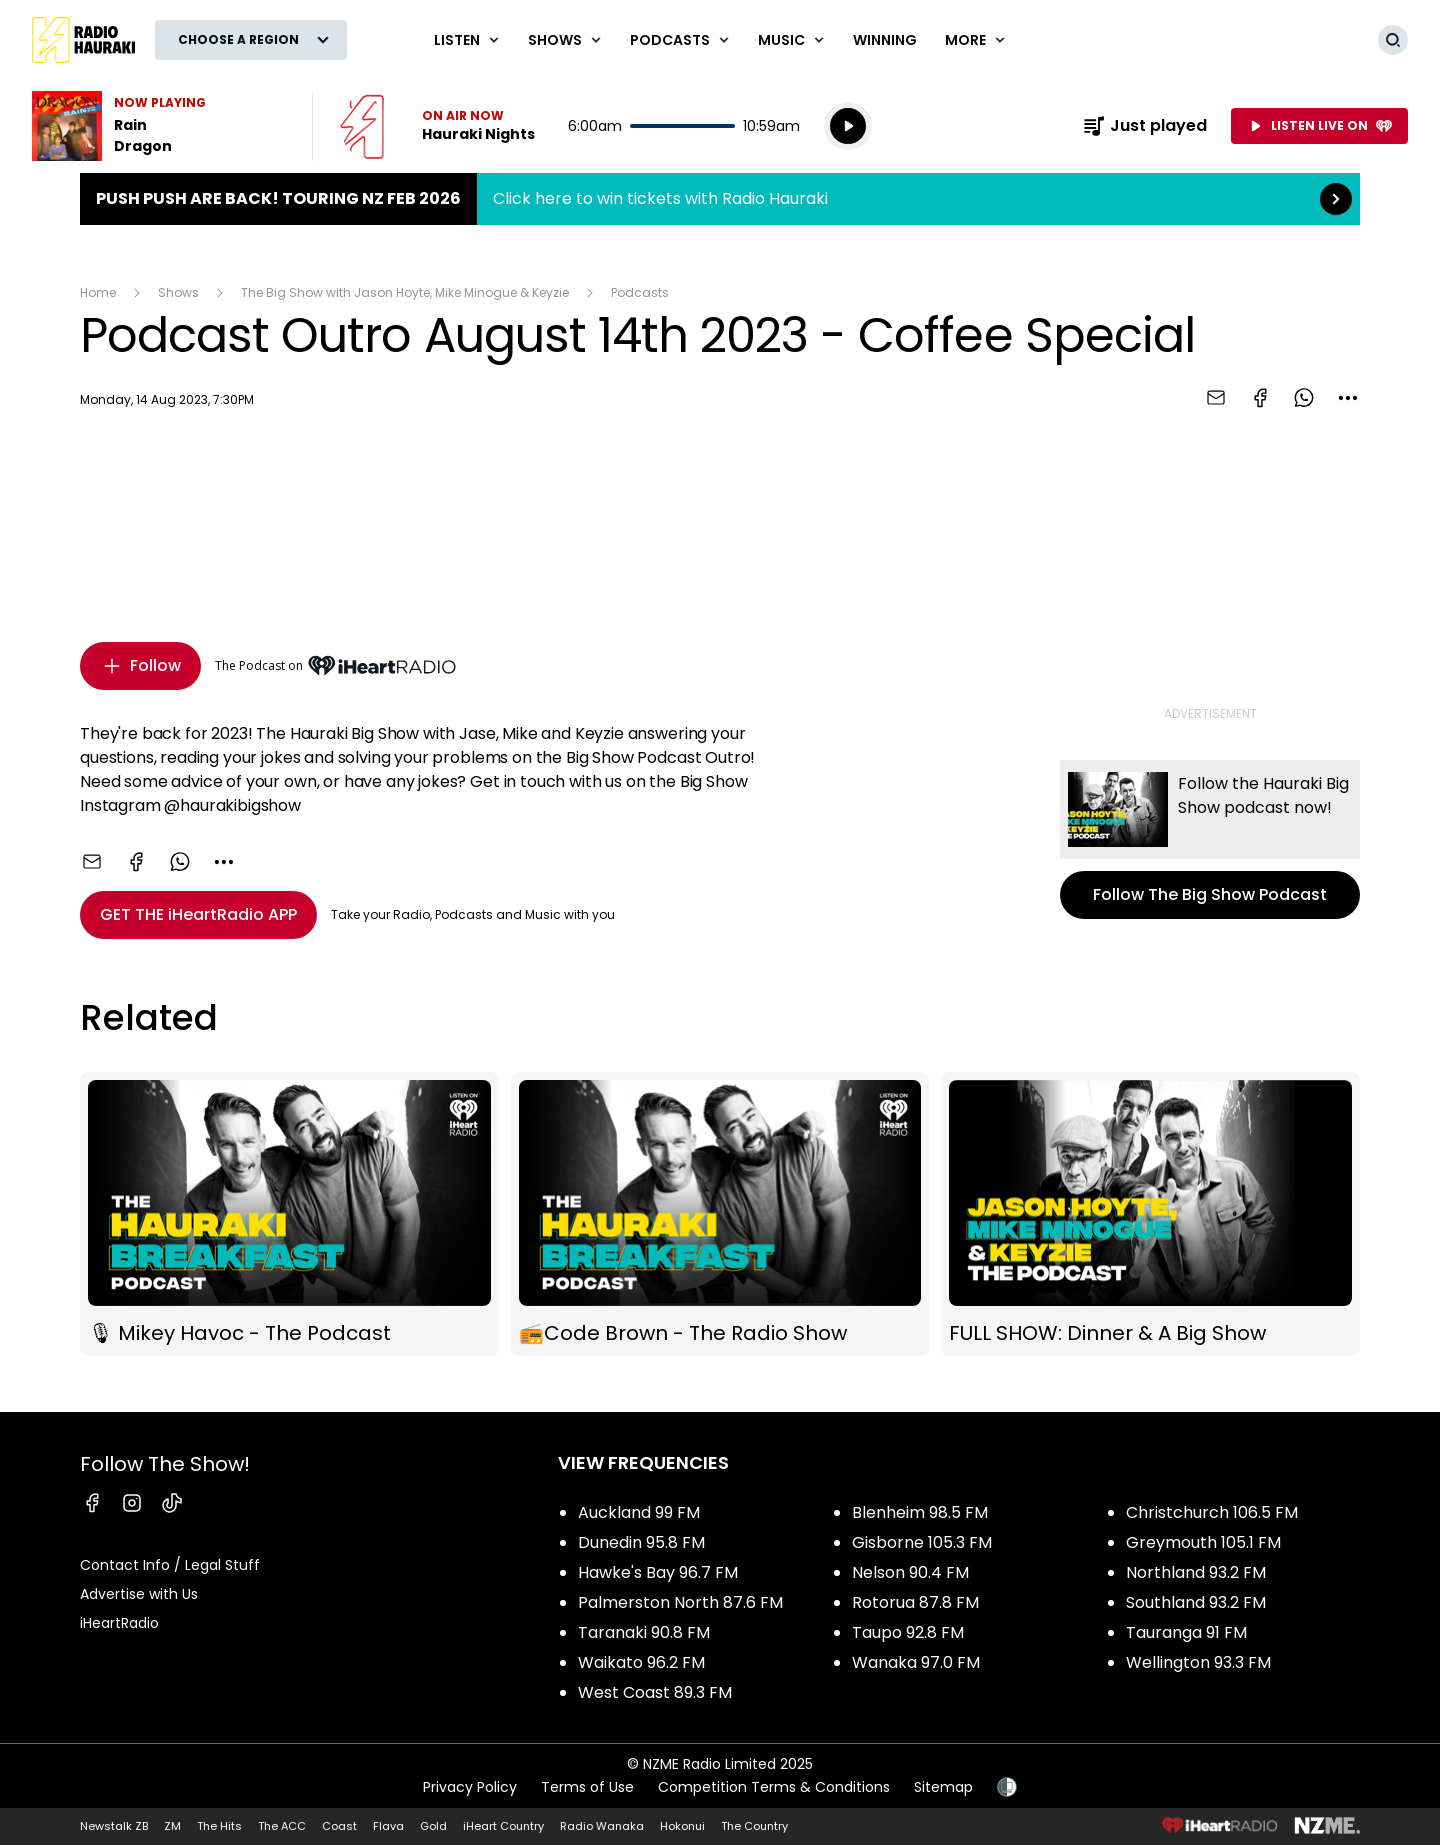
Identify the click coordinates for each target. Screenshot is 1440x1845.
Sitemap (943, 1787)
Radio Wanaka (602, 1826)
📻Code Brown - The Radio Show (720, 1214)
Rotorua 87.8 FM (915, 1602)
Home (98, 292)
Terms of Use (587, 1787)
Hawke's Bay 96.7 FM (658, 1572)
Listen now (437, 126)
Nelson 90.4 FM (910, 1572)
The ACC (282, 1826)
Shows (178, 292)
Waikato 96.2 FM (641, 1662)
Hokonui (682, 1826)
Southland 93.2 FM (1196, 1602)
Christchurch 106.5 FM (1212, 1512)
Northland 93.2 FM (1196, 1572)
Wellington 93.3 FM (1198, 1662)
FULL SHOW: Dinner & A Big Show (1150, 1214)
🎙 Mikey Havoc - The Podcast (289, 1214)
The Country (754, 1826)
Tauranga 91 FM (1186, 1632)
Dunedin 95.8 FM (641, 1542)
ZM (172, 1826)
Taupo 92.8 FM (908, 1632)
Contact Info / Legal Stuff (170, 1565)
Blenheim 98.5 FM (920, 1512)
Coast (339, 1826)
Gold (433, 1826)
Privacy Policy (470, 1787)
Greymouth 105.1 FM (1203, 1542)
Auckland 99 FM (639, 1512)
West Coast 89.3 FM (655, 1692)
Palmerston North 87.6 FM (680, 1602)
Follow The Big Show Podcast (1210, 839)
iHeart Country (503, 1826)
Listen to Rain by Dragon (160, 126)
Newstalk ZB (114, 1826)
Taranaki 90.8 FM (644, 1632)
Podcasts (640, 292)
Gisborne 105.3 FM (922, 1542)
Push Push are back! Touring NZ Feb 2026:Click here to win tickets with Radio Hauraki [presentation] (720, 199)
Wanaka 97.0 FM (916, 1662)
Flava (388, 1826)
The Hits (219, 1826)
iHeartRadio (119, 1623)
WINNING (885, 40)
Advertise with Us (139, 1594)
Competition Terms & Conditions (774, 1787)
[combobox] (1348, 398)
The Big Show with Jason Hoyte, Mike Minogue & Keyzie (405, 292)
